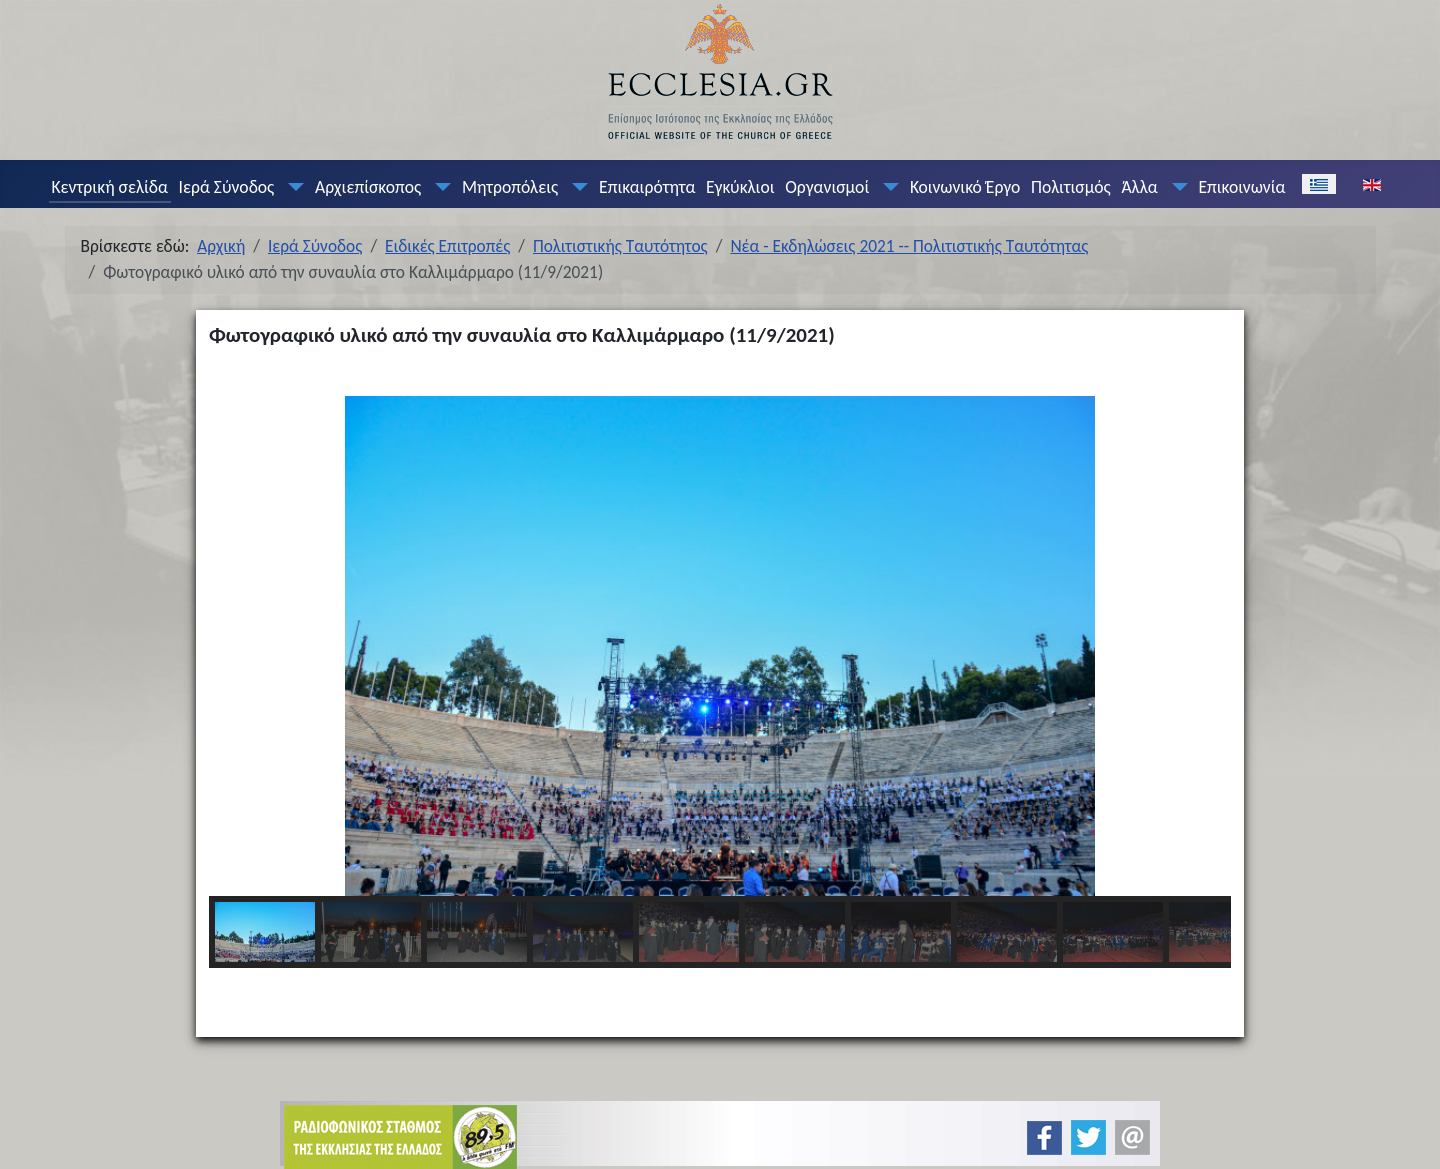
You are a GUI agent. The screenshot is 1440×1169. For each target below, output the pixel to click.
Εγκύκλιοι (740, 187)
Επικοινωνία (1241, 187)
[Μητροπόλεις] (576, 187)
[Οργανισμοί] (887, 187)
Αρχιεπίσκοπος (368, 187)
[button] (240, 646)
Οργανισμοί (827, 187)
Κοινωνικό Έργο (965, 187)
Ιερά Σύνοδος (227, 187)
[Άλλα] (1175, 187)
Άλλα (1139, 187)
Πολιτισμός (1071, 187)
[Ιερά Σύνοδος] (292, 187)
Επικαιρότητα (647, 187)
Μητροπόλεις (510, 187)
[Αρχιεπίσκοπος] (439, 187)
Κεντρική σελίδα (109, 187)
